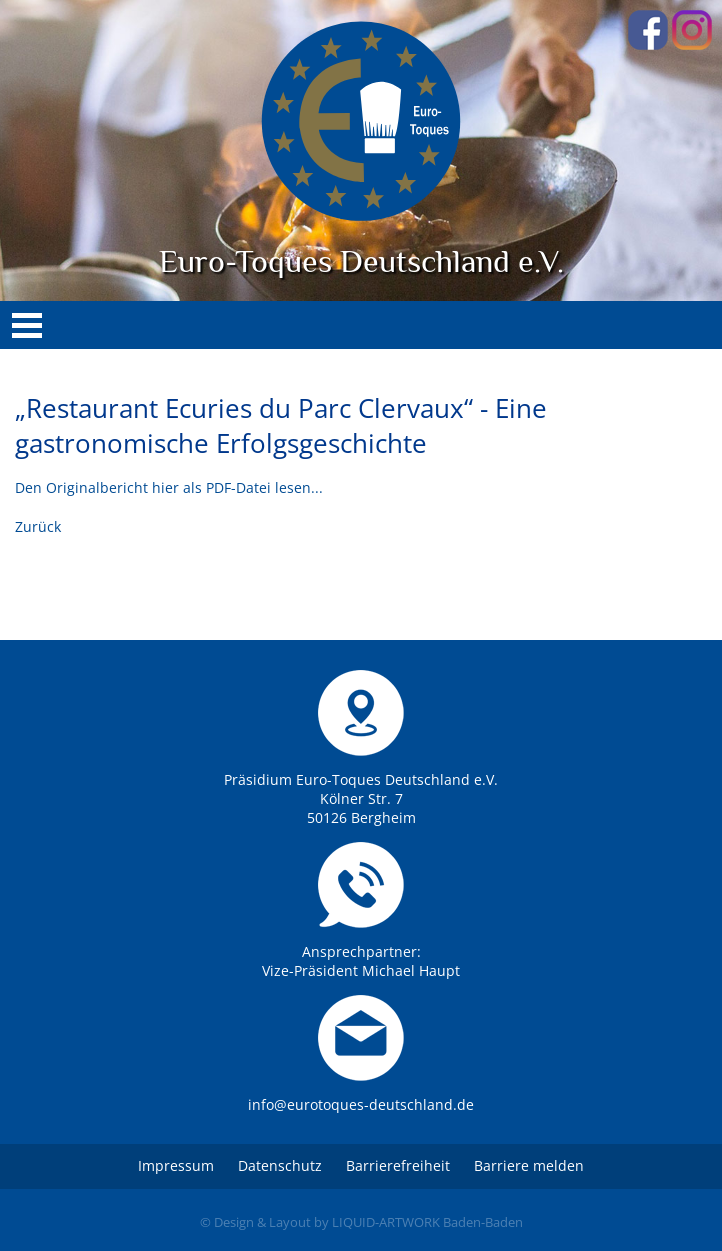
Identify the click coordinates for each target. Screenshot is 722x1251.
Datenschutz (280, 1165)
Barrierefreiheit (398, 1165)
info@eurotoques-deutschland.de (361, 1104)
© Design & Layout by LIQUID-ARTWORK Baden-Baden (361, 1222)
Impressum (176, 1165)
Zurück (38, 526)
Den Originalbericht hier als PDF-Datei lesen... (169, 487)
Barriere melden (529, 1165)
